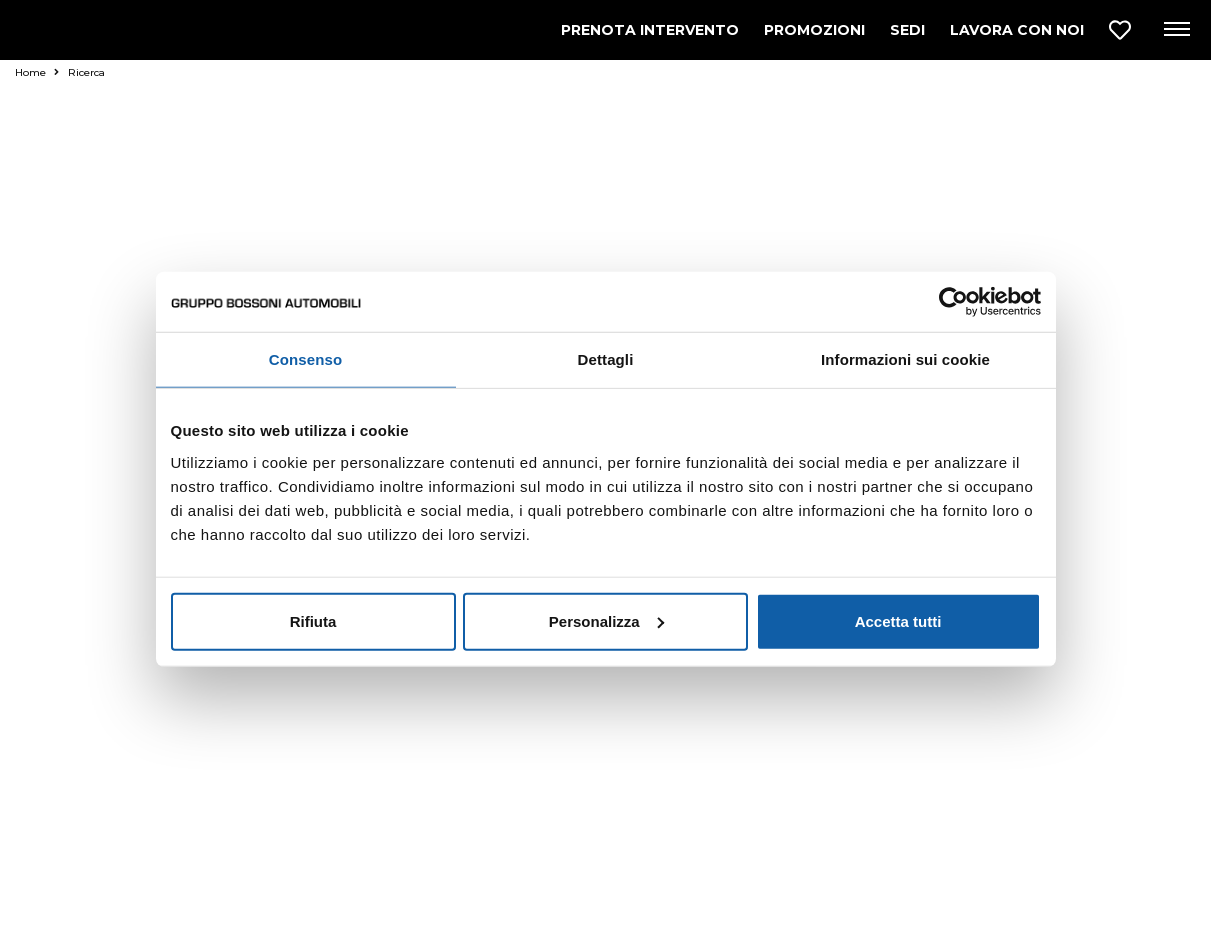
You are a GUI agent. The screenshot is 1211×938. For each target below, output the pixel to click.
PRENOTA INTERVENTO (650, 30)
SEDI (907, 30)
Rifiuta (313, 620)
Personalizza (606, 620)
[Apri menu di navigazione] (1176, 30)
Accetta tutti (898, 620)
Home (37, 72)
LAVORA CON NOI (1017, 30)
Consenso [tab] (305, 359)
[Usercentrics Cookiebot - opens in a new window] (953, 302)
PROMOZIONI (814, 30)
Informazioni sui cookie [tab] (905, 359)
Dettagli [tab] (606, 359)
